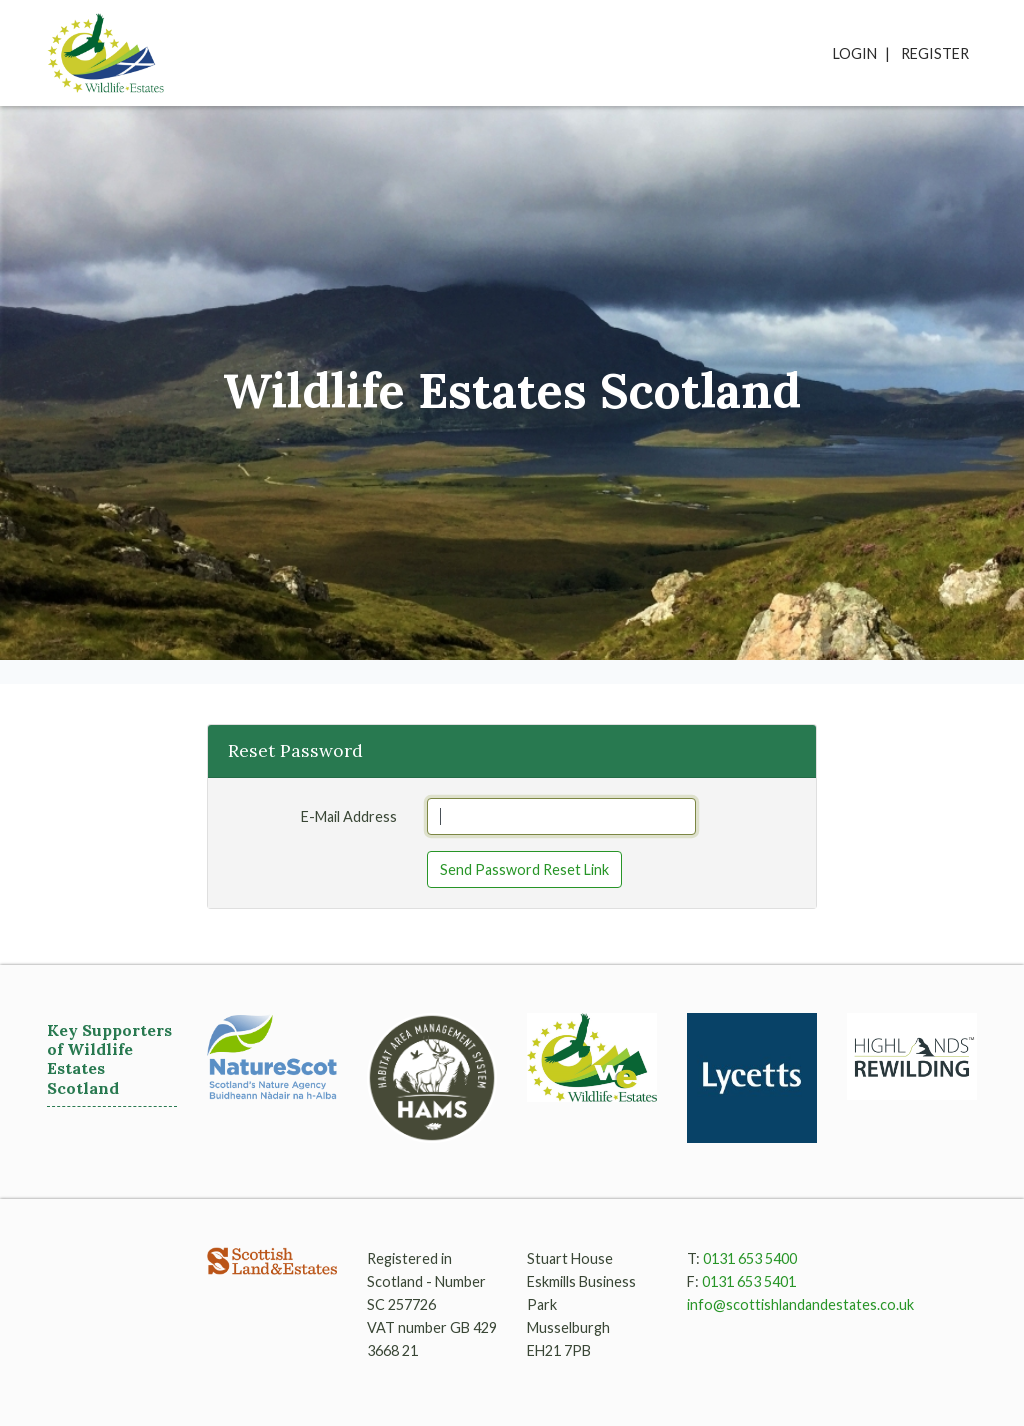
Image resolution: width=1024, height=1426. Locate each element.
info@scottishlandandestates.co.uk (800, 1304)
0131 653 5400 (750, 1258)
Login (855, 53)
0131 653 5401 (749, 1281)
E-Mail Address (349, 816)
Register (935, 53)
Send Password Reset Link (524, 869)
